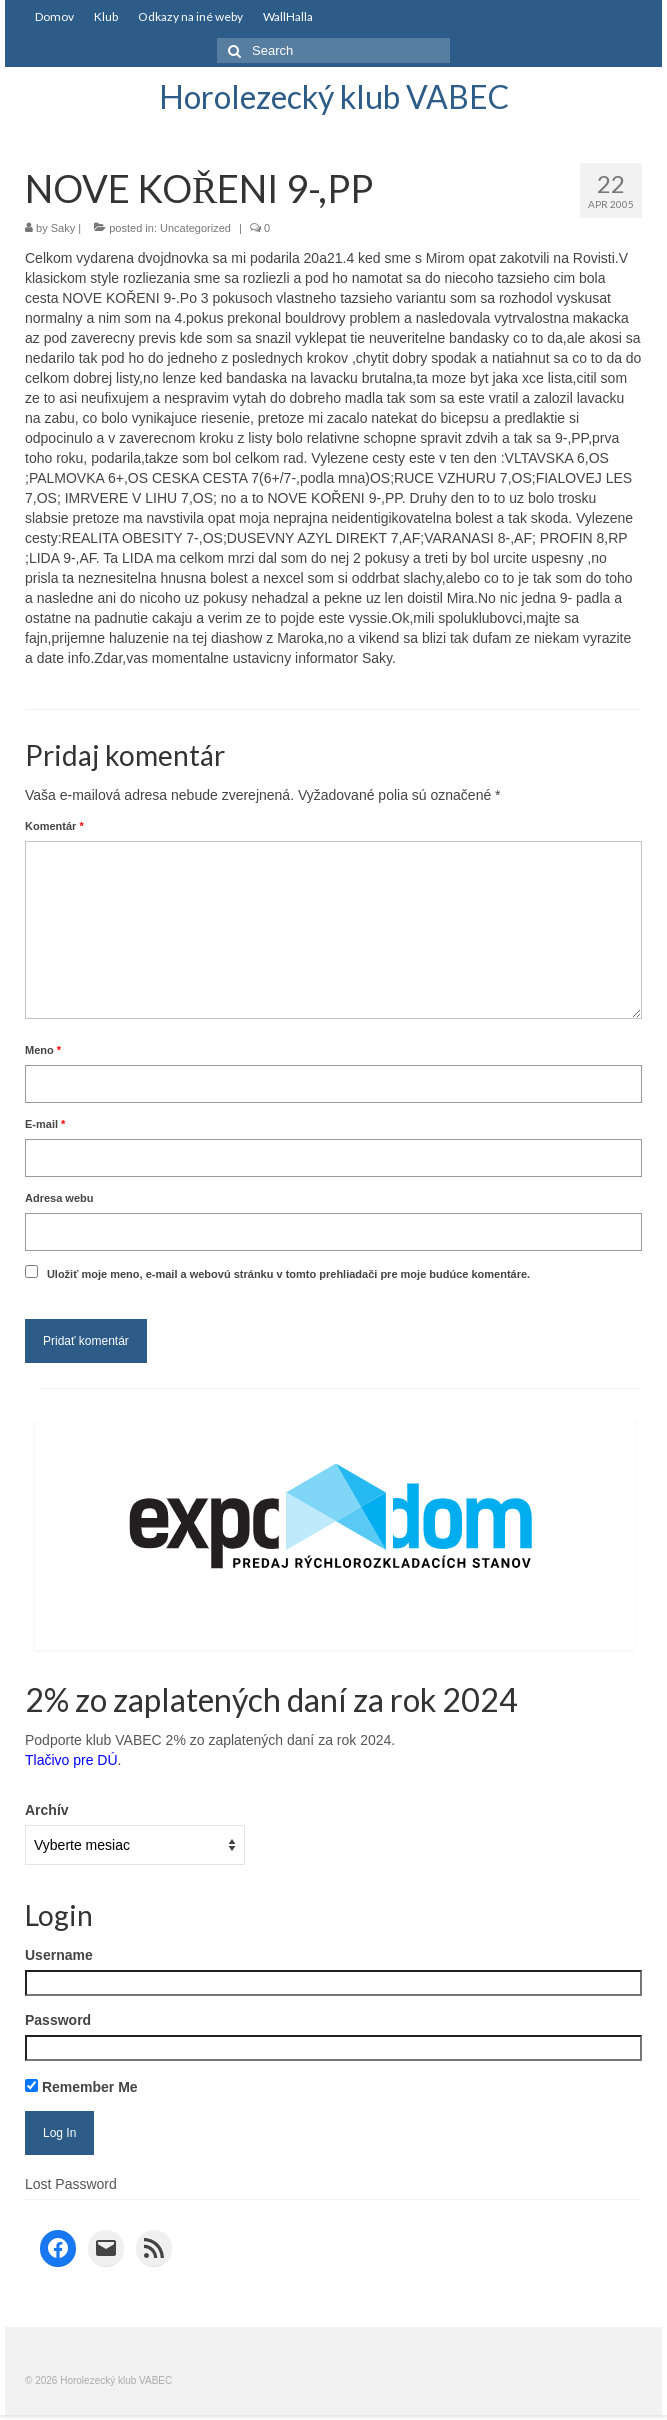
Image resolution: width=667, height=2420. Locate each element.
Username (59, 1955)
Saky (63, 228)
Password (58, 2020)
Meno (43, 1050)
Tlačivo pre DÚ (71, 1760)
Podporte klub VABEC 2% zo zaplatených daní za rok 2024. (210, 1740)
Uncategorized (195, 228)
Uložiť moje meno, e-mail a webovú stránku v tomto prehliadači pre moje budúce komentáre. (288, 1274)
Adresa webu (59, 1198)
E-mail (45, 1124)
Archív (47, 1810)
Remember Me (81, 2087)
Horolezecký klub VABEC (334, 96)
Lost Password (71, 2184)
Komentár (54, 826)
